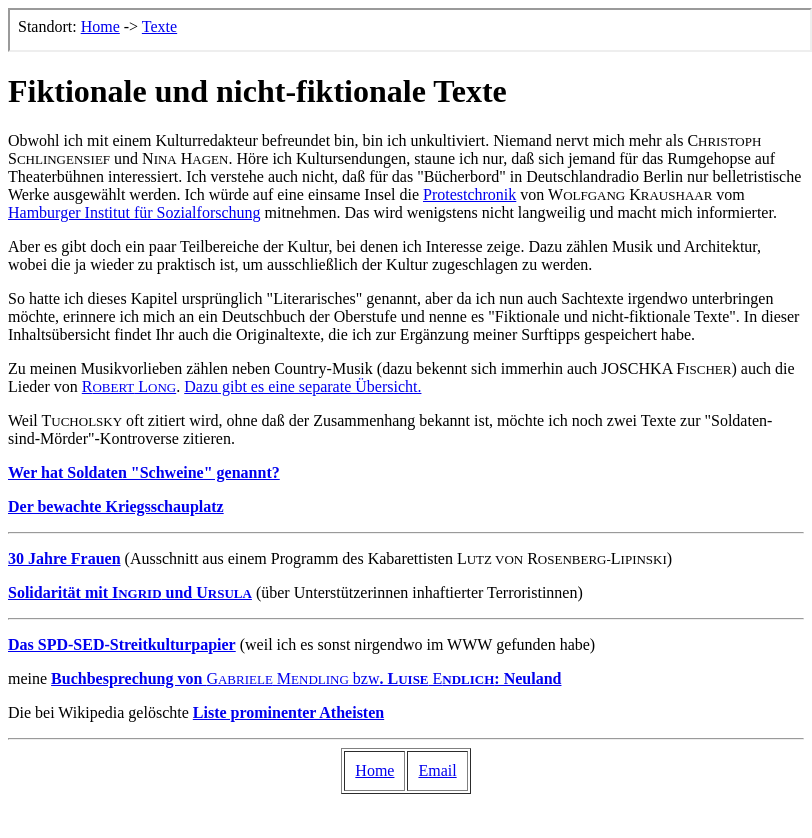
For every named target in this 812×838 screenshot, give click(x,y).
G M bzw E (306, 678)
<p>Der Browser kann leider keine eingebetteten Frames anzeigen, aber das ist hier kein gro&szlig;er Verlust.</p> (410, 30)
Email (437, 770)
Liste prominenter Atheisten (288, 712)
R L (129, 386)
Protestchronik (469, 194)
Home (374, 770)
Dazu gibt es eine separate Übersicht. (302, 386)
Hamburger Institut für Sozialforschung (134, 212)
